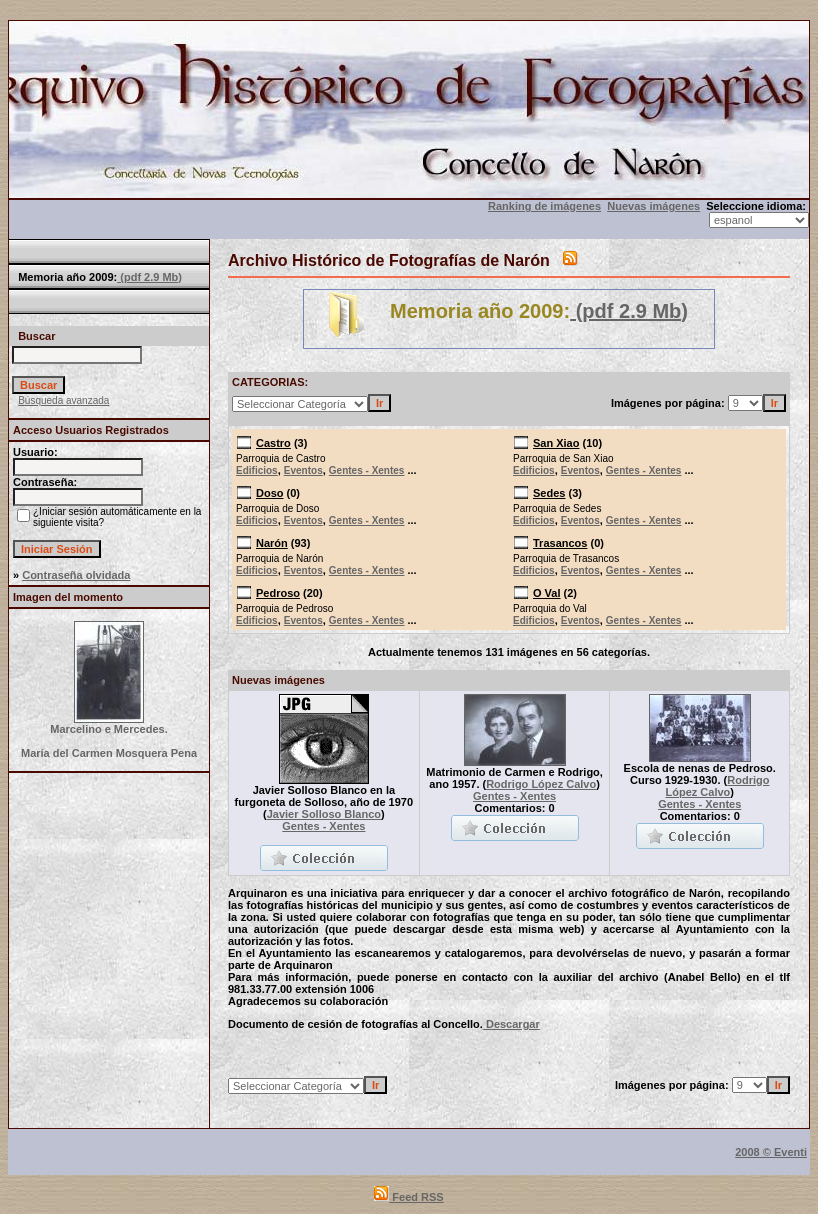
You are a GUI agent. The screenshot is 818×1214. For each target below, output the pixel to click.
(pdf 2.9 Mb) (149, 277)
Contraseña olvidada (76, 575)
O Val (547, 593)
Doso (270, 493)
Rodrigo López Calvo (541, 784)
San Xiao (556, 443)
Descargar (511, 1024)
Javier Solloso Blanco (324, 814)
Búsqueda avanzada (63, 400)
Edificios (257, 470)
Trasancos (560, 543)
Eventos (303, 470)
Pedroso (278, 593)
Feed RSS (408, 1197)
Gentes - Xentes (367, 470)
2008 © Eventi (771, 1152)
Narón (272, 543)
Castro (273, 443)
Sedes (549, 493)
